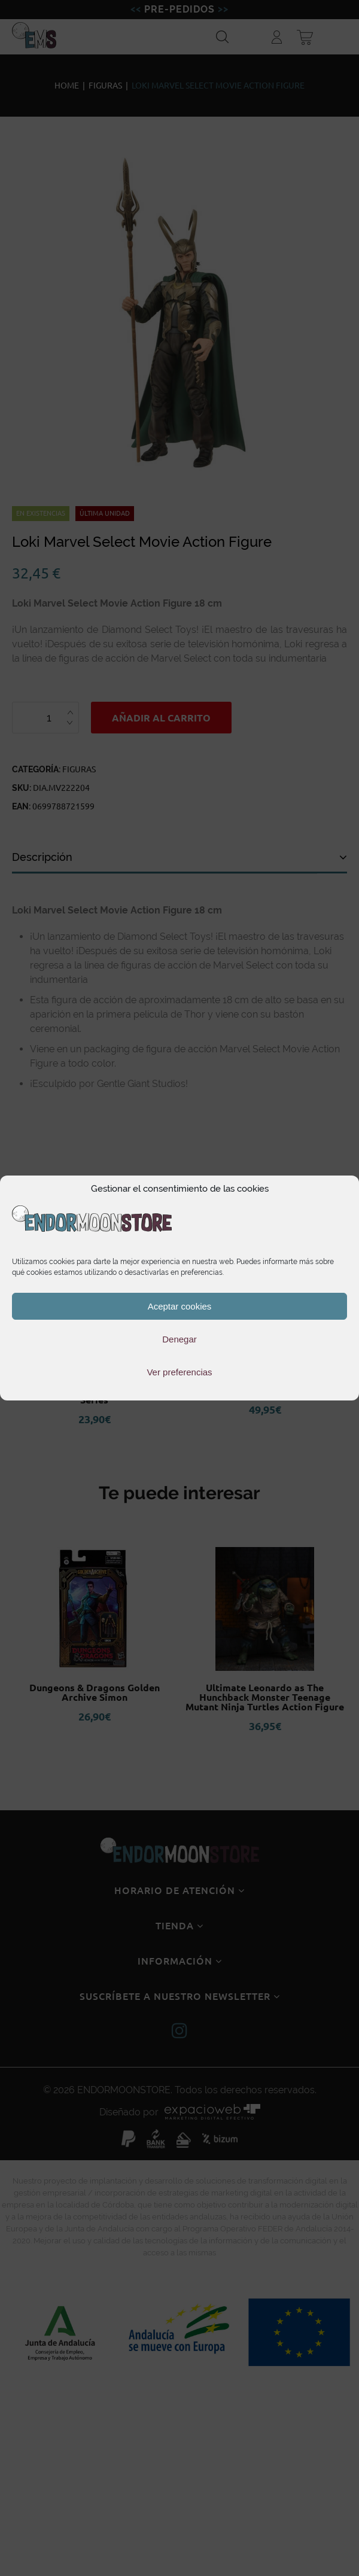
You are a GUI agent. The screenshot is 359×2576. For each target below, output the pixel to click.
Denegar (179, 1339)
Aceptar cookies (180, 1306)
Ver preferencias (179, 1372)
